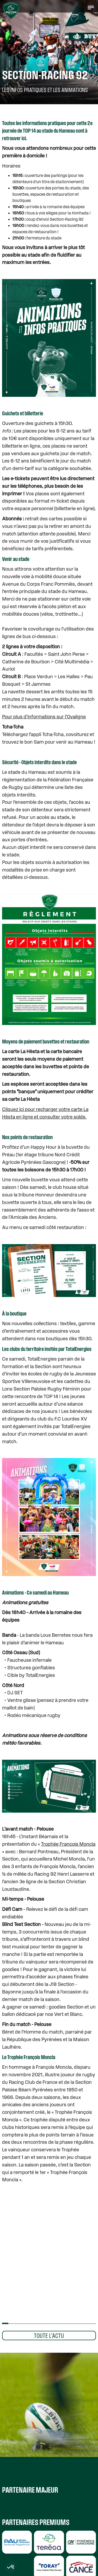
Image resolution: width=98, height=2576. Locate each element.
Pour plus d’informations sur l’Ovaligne (44, 716)
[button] (91, 7)
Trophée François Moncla (68, 1844)
